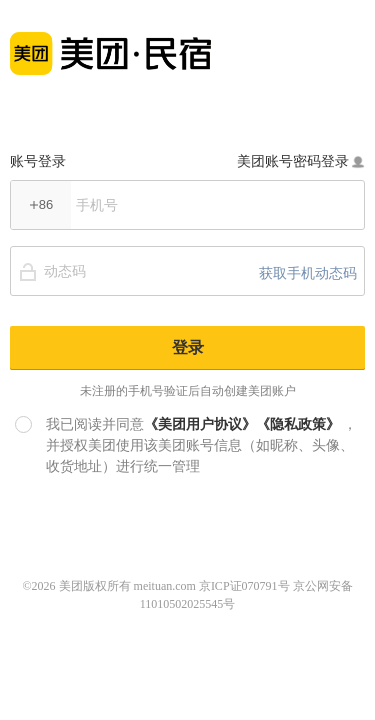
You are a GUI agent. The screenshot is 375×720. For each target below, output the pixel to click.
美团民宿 (110, 42)
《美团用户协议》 (200, 424)
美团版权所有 (95, 586)
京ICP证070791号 (244, 586)
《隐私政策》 (298, 424)
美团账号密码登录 (301, 161)
